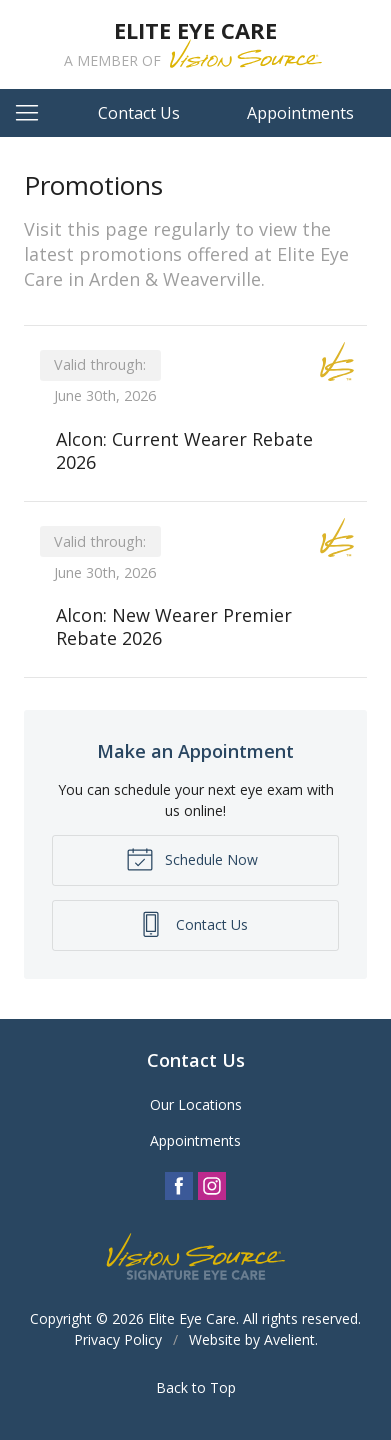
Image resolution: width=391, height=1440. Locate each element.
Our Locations (196, 1104)
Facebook (179, 1186)
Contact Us (139, 113)
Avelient (289, 1339)
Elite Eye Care (192, 1318)
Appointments (300, 113)
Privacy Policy (118, 1339)
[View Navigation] (34, 113)
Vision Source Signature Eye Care (196, 1256)
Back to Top (196, 1387)
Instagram (212, 1186)
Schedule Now (192, 858)
